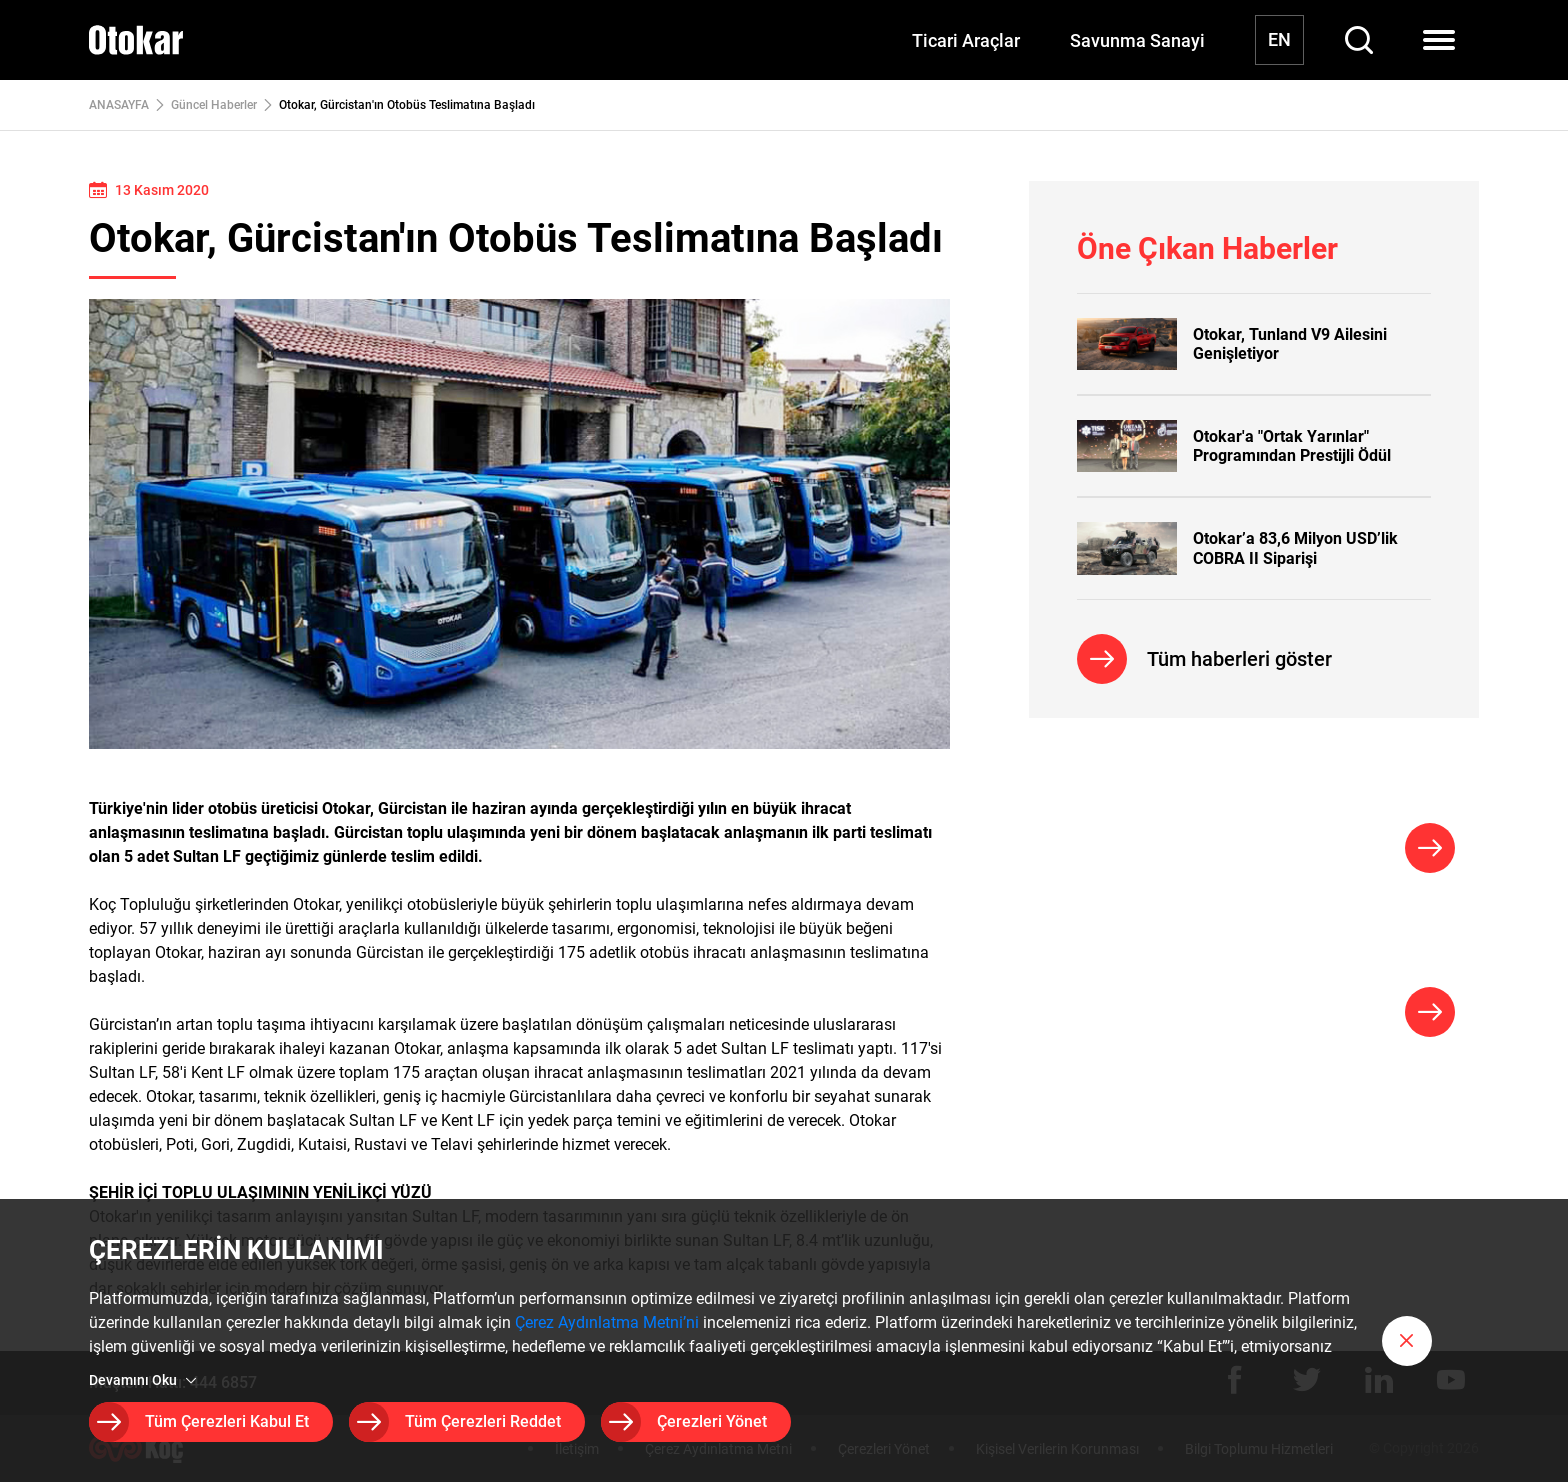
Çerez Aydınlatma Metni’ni (607, 1322)
